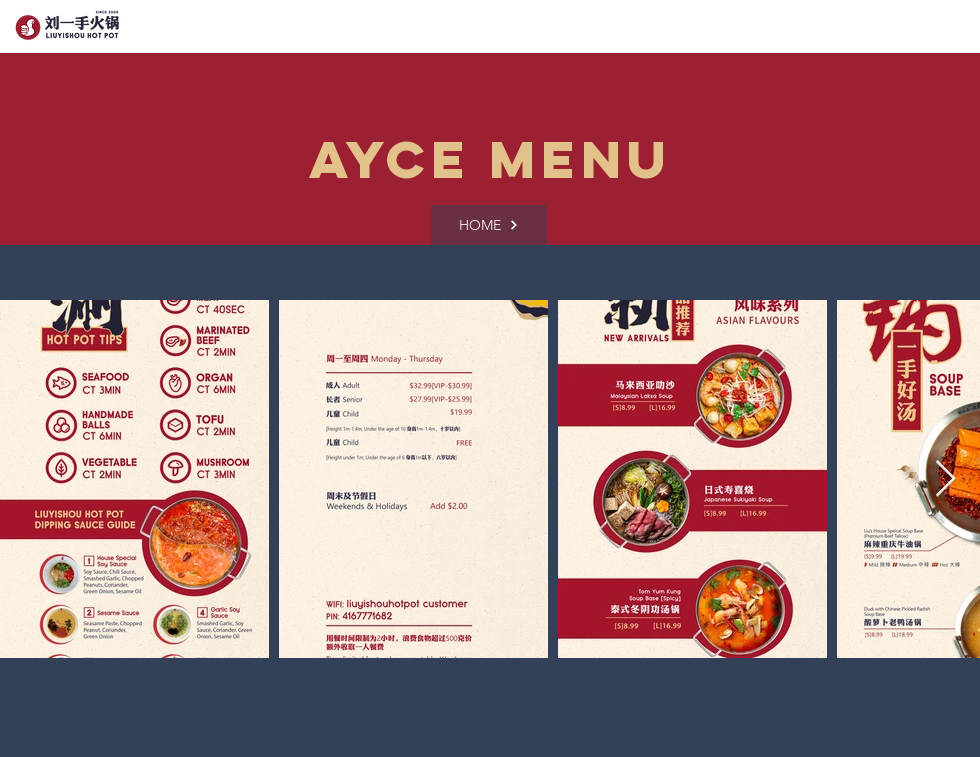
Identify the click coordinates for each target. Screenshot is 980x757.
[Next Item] (945, 479)
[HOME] (489, 225)
